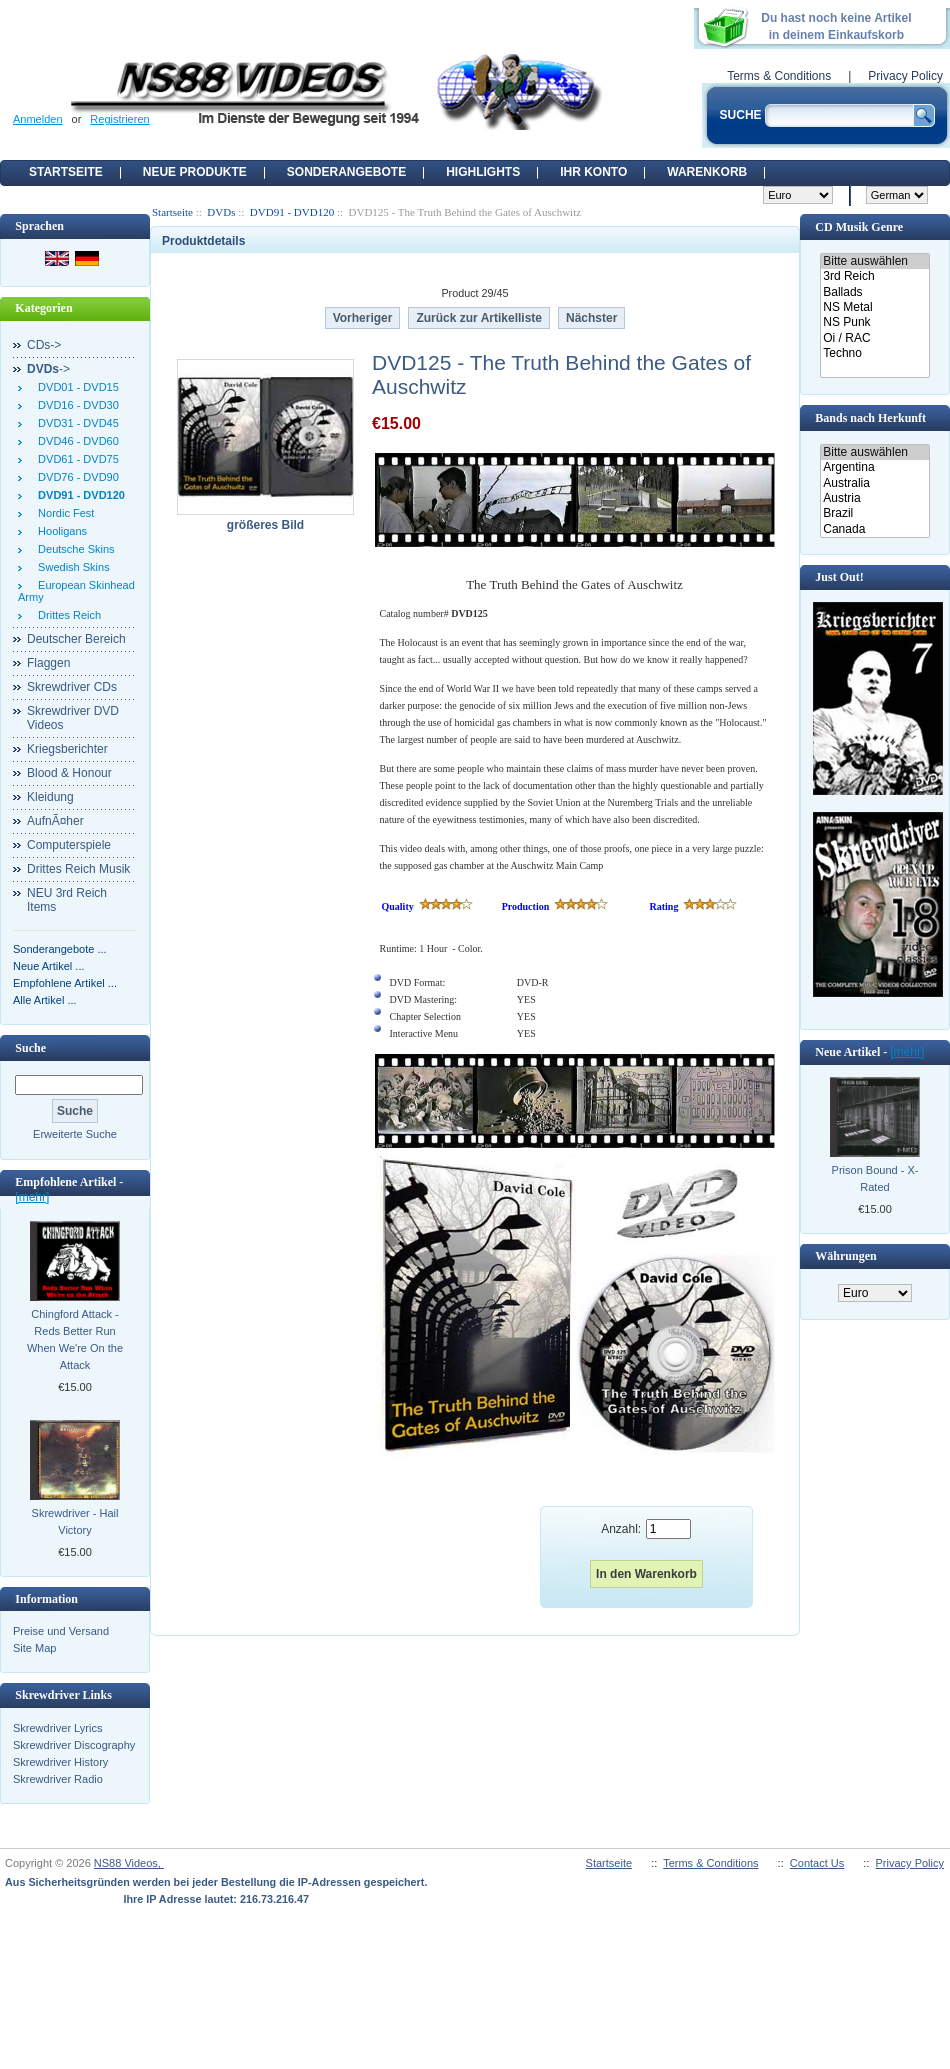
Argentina (874, 467)
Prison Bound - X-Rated (875, 1178)
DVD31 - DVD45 (75, 423)
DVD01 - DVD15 (75, 387)
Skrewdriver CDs (72, 687)
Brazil (874, 513)
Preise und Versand (61, 1631)
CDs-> (44, 345)
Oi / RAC (874, 338)
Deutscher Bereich (76, 639)
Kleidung (50, 797)
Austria (874, 498)
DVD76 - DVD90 (75, 477)
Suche (30, 1048)
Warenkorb (707, 172)
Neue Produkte (195, 172)
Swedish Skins (71, 567)
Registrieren (119, 119)
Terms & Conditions (779, 76)
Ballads (874, 292)
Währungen (845, 1256)
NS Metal (874, 307)
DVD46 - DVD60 (75, 441)
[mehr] (32, 1197)
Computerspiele (69, 845)
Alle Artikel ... (45, 1000)
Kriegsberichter (67, 749)
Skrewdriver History (60, 1762)
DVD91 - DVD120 (292, 212)
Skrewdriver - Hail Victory (75, 1521)
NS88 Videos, (129, 1863)
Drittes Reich (66, 615)
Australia (874, 483)
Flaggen (48, 663)
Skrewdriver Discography (74, 1745)
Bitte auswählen (874, 261)
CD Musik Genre (859, 227)
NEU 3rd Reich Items (67, 900)
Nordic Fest (63, 513)
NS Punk (874, 322)
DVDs (221, 212)
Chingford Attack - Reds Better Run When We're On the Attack (75, 1339)
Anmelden (38, 119)
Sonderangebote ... (60, 949)
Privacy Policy (905, 76)
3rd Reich (874, 276)
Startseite (66, 172)
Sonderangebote (346, 172)
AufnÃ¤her (55, 821)
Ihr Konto (593, 172)
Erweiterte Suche (75, 1134)
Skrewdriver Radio (58, 1779)
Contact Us (817, 1863)
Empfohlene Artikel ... (65, 983)
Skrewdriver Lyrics (57, 1728)
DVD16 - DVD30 (75, 405)
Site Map (34, 1648)
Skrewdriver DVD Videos (73, 718)
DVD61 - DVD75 (75, 459)
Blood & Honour (69, 773)
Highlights (483, 172)
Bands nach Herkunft (870, 418)
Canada (874, 529)
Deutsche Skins (73, 549)
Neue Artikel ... (49, 966)
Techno (874, 353)
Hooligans (59, 531)
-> (48, 369)
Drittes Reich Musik (78, 869)
